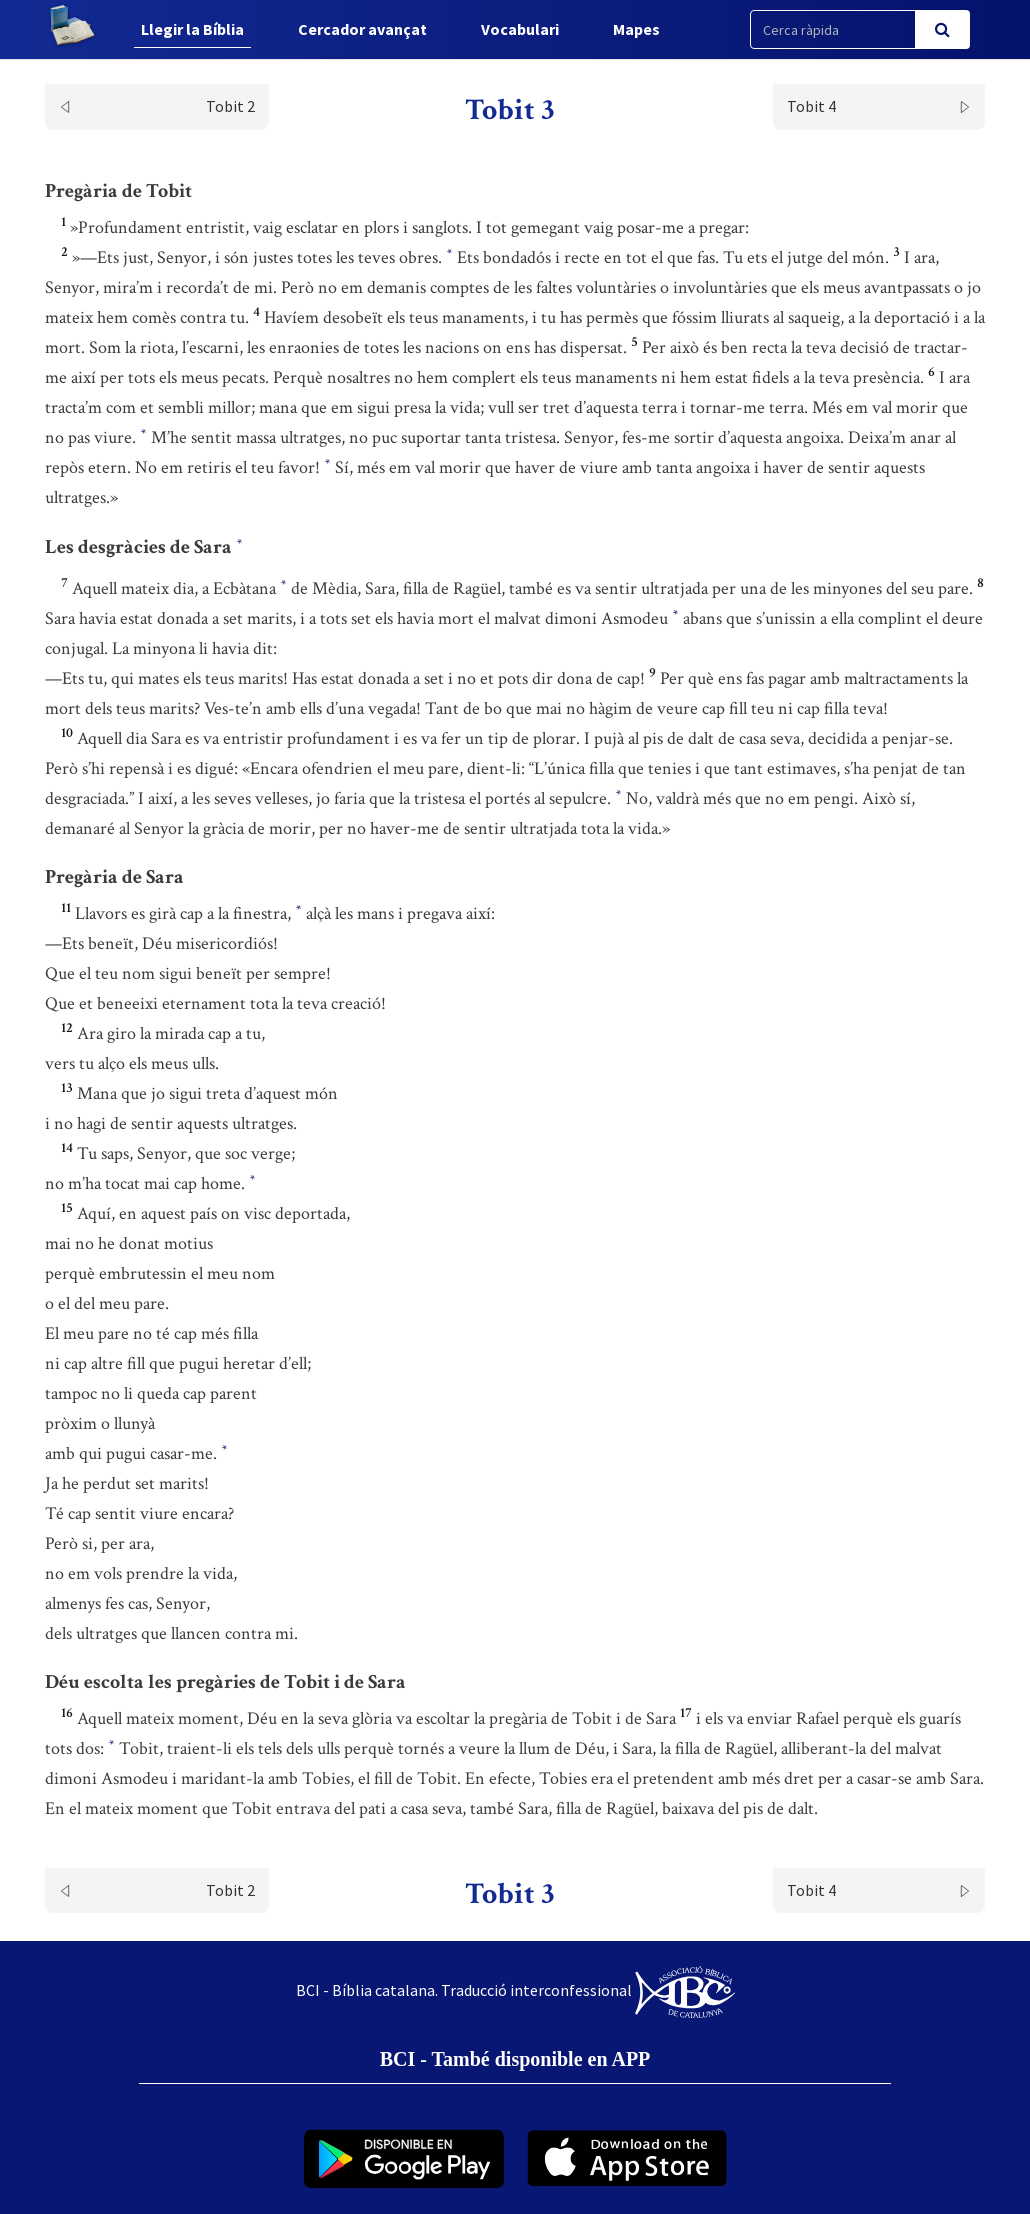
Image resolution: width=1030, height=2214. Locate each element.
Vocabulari (520, 29)
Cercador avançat (362, 29)
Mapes (636, 29)
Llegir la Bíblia (192, 29)
